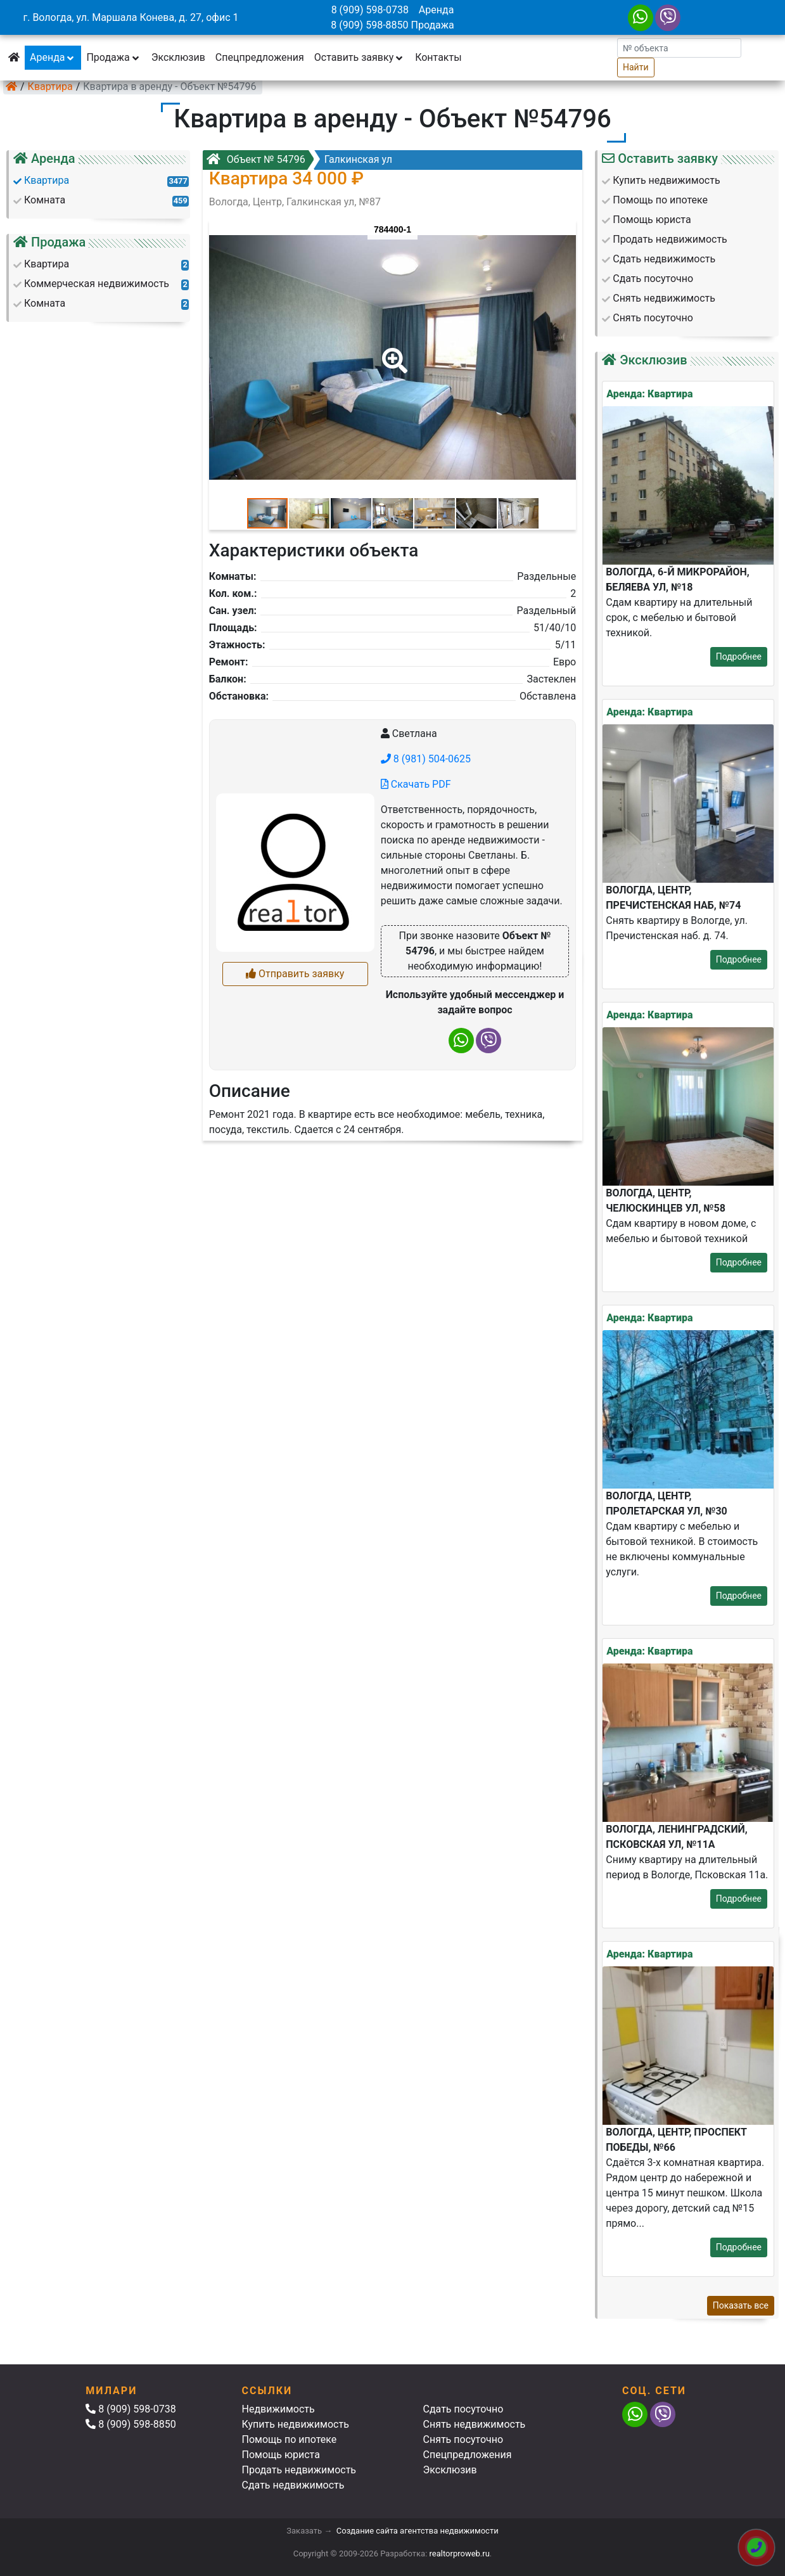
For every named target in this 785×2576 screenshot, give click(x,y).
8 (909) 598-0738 (370, 10)
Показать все (741, 2305)
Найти (636, 67)
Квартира (50, 86)
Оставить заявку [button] (359, 57)
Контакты (438, 57)
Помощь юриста (281, 2455)
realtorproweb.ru (460, 2553)
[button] (392, 352)
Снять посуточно (463, 2439)
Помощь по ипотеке (289, 2439)
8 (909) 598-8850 (369, 25)
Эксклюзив (178, 57)
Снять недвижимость (474, 2424)
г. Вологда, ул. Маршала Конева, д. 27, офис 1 (130, 17)
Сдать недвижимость (293, 2485)
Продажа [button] (113, 57)
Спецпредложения (259, 57)
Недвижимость (278, 2409)
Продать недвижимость (299, 2470)
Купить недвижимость (295, 2424)
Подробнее (739, 656)
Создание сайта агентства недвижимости (417, 2530)
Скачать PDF (416, 784)
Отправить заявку (295, 974)
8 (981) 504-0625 (426, 759)
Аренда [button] (53, 57)
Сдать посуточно (463, 2409)
